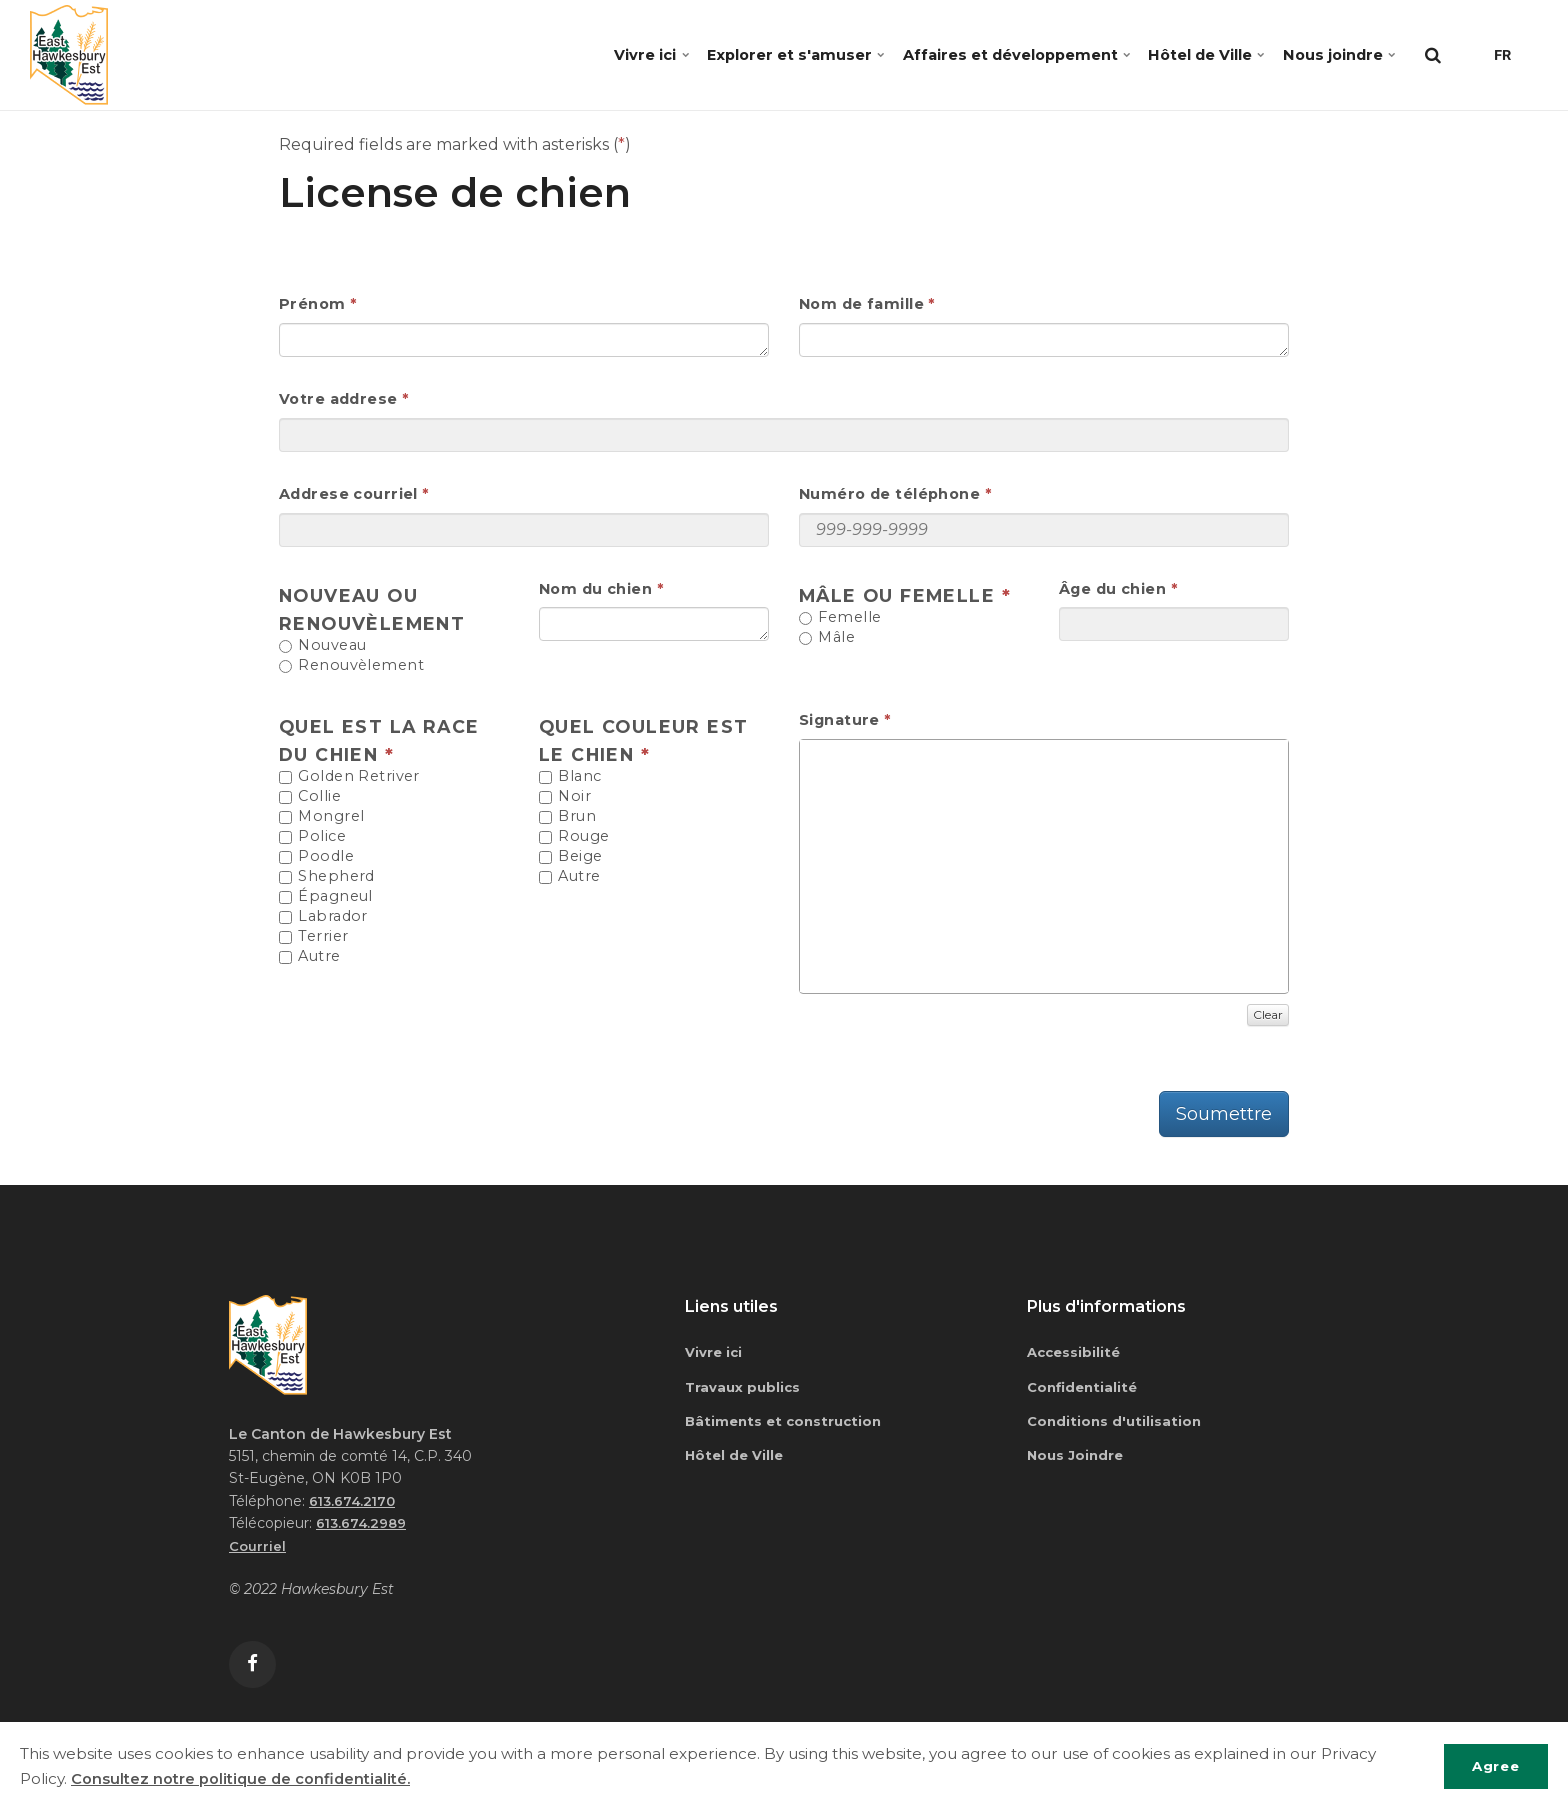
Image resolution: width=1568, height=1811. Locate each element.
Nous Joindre (1077, 1458)
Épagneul (326, 897)
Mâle (827, 638)
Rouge (574, 837)
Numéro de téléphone (889, 494)
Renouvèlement (351, 666)
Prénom (312, 304)
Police (312, 837)
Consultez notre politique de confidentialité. (242, 1778)
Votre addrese (338, 399)
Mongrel (321, 817)
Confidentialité (1085, 1388)
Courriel (258, 1546)
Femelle (840, 618)
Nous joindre (1333, 54)
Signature (839, 720)
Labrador (323, 917)
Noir (565, 797)
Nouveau (322, 646)
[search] (1433, 55)
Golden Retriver (349, 777)
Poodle (316, 857)
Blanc (570, 777)
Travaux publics (744, 1388)
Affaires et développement (978, 54)
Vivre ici (587, 54)
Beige (571, 857)
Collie (310, 797)
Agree (1491, 1766)
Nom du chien (595, 589)
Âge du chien (1112, 589)
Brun (567, 817)
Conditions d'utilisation (1116, 1423)
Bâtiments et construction (787, 1423)
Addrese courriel (348, 494)
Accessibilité (1076, 1352)
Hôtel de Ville (1186, 54)
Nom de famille (861, 304)
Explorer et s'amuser (741, 54)
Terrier (313, 937)
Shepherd (327, 877)
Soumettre (1224, 1114)
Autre (310, 957)
